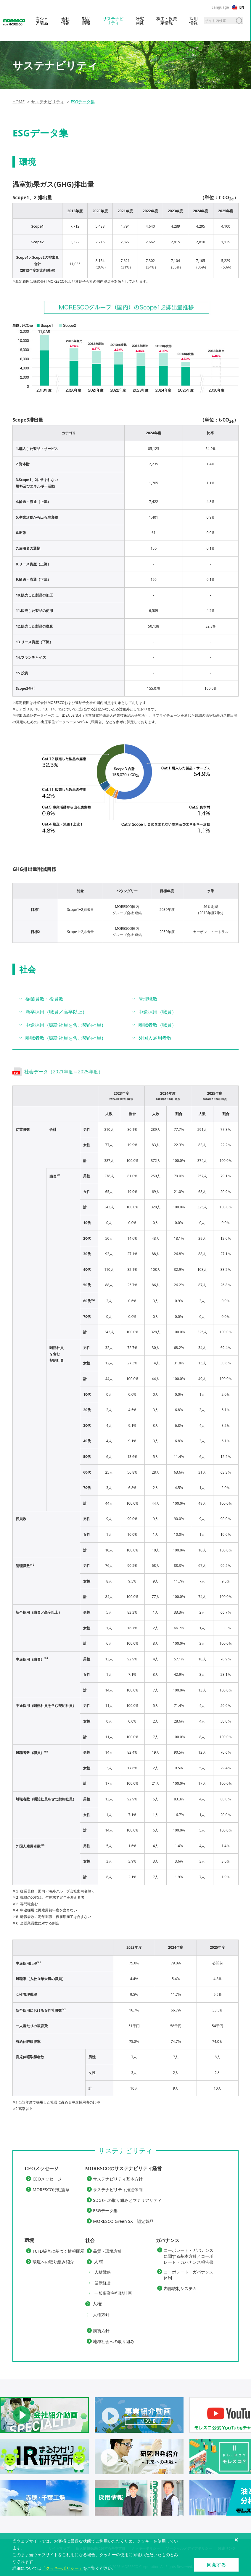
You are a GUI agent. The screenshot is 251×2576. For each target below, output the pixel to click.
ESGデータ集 (105, 2210)
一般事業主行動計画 (113, 2293)
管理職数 (148, 999)
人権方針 (101, 2314)
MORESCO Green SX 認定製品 (123, 2221)
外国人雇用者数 (155, 1038)
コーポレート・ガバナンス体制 (188, 2275)
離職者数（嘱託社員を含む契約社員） (65, 1038)
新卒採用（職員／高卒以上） (56, 1012)
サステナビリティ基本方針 (118, 2179)
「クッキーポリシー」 (62, 2568)
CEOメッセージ (47, 2179)
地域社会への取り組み (113, 2341)
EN (241, 7)
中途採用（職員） (157, 1012)
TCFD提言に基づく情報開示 (58, 2251)
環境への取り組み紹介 (53, 2262)
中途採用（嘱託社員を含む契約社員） (65, 1025)
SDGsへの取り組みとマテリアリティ (127, 2200)
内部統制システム (180, 2288)
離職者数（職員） (157, 1025)
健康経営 (102, 2283)
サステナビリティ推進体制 (118, 2189)
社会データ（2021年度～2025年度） (63, 1071)
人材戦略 (102, 2272)
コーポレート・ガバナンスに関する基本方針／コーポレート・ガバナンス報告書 (188, 2256)
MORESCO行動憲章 (51, 2189)
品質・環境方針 (107, 2251)
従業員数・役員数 (44, 999)
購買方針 (101, 2331)
